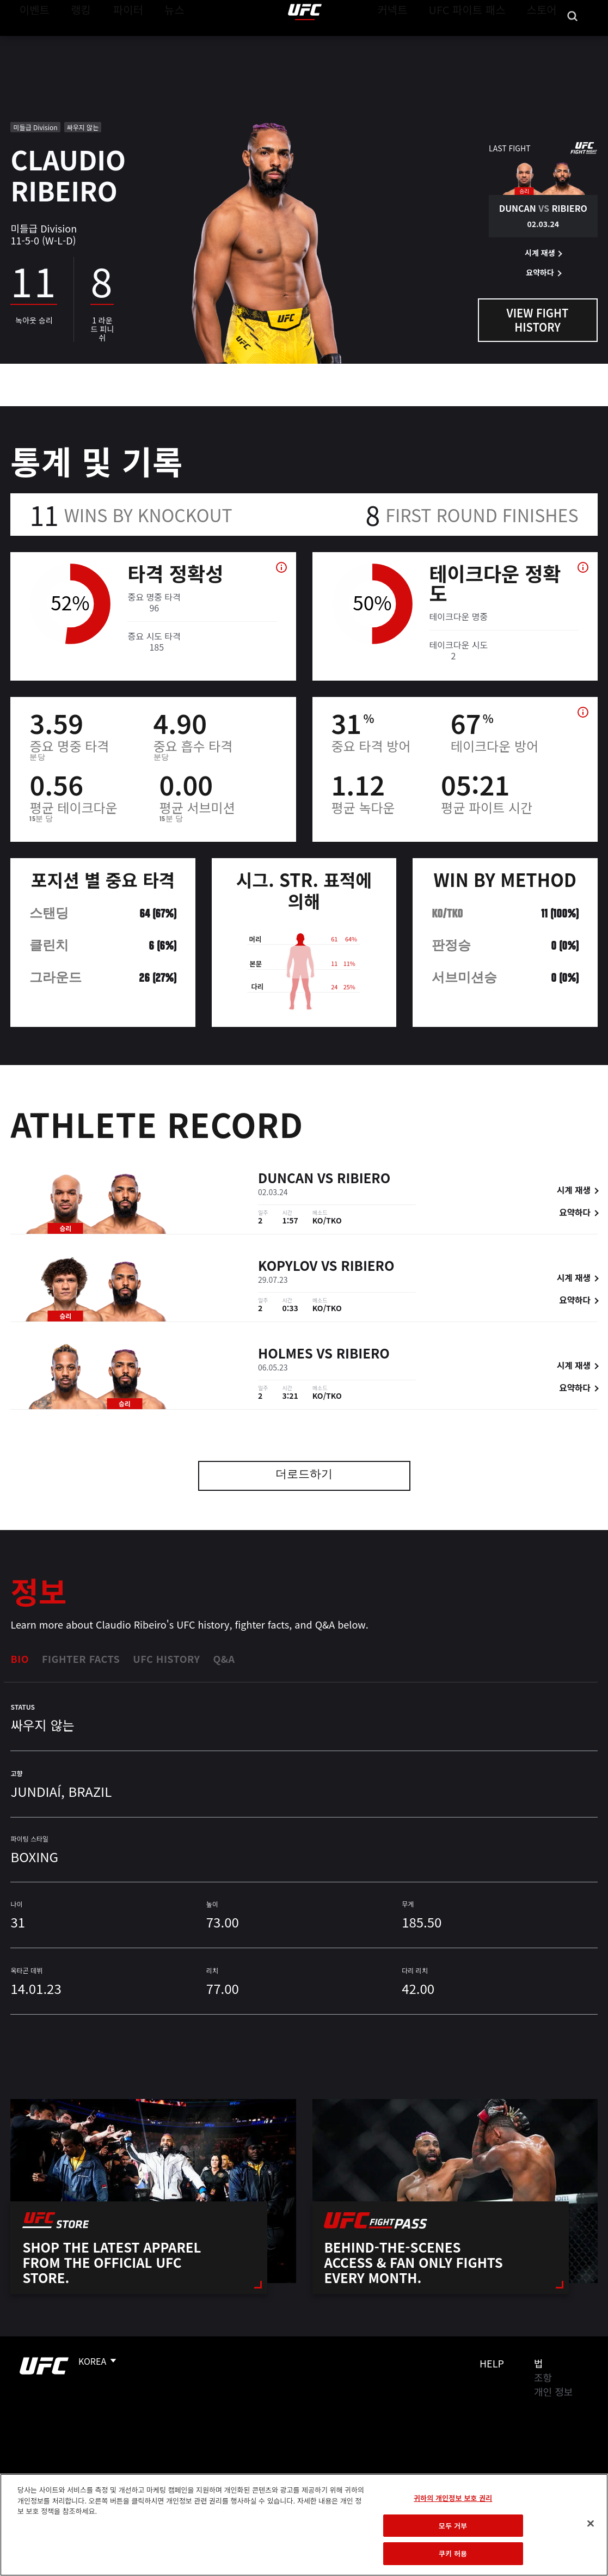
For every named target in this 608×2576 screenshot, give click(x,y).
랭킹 (73, 41)
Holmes (285, 1354)
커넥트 (417, 41)
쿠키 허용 (453, 2553)
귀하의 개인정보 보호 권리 (453, 2498)
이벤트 (32, 41)
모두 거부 (453, 2525)
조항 (543, 2377)
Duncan (286, 1179)
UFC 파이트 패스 (481, 41)
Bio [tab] (19, 1658)
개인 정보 (553, 2391)
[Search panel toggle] (572, 41)
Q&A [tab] (224, 1658)
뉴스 (160, 41)
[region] (304, 2525)
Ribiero (363, 1179)
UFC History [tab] (166, 1658)
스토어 (545, 41)
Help (492, 2363)
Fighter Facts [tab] (81, 1658)
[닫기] (591, 2524)
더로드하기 (304, 1475)
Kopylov (287, 1266)
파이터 (119, 41)
